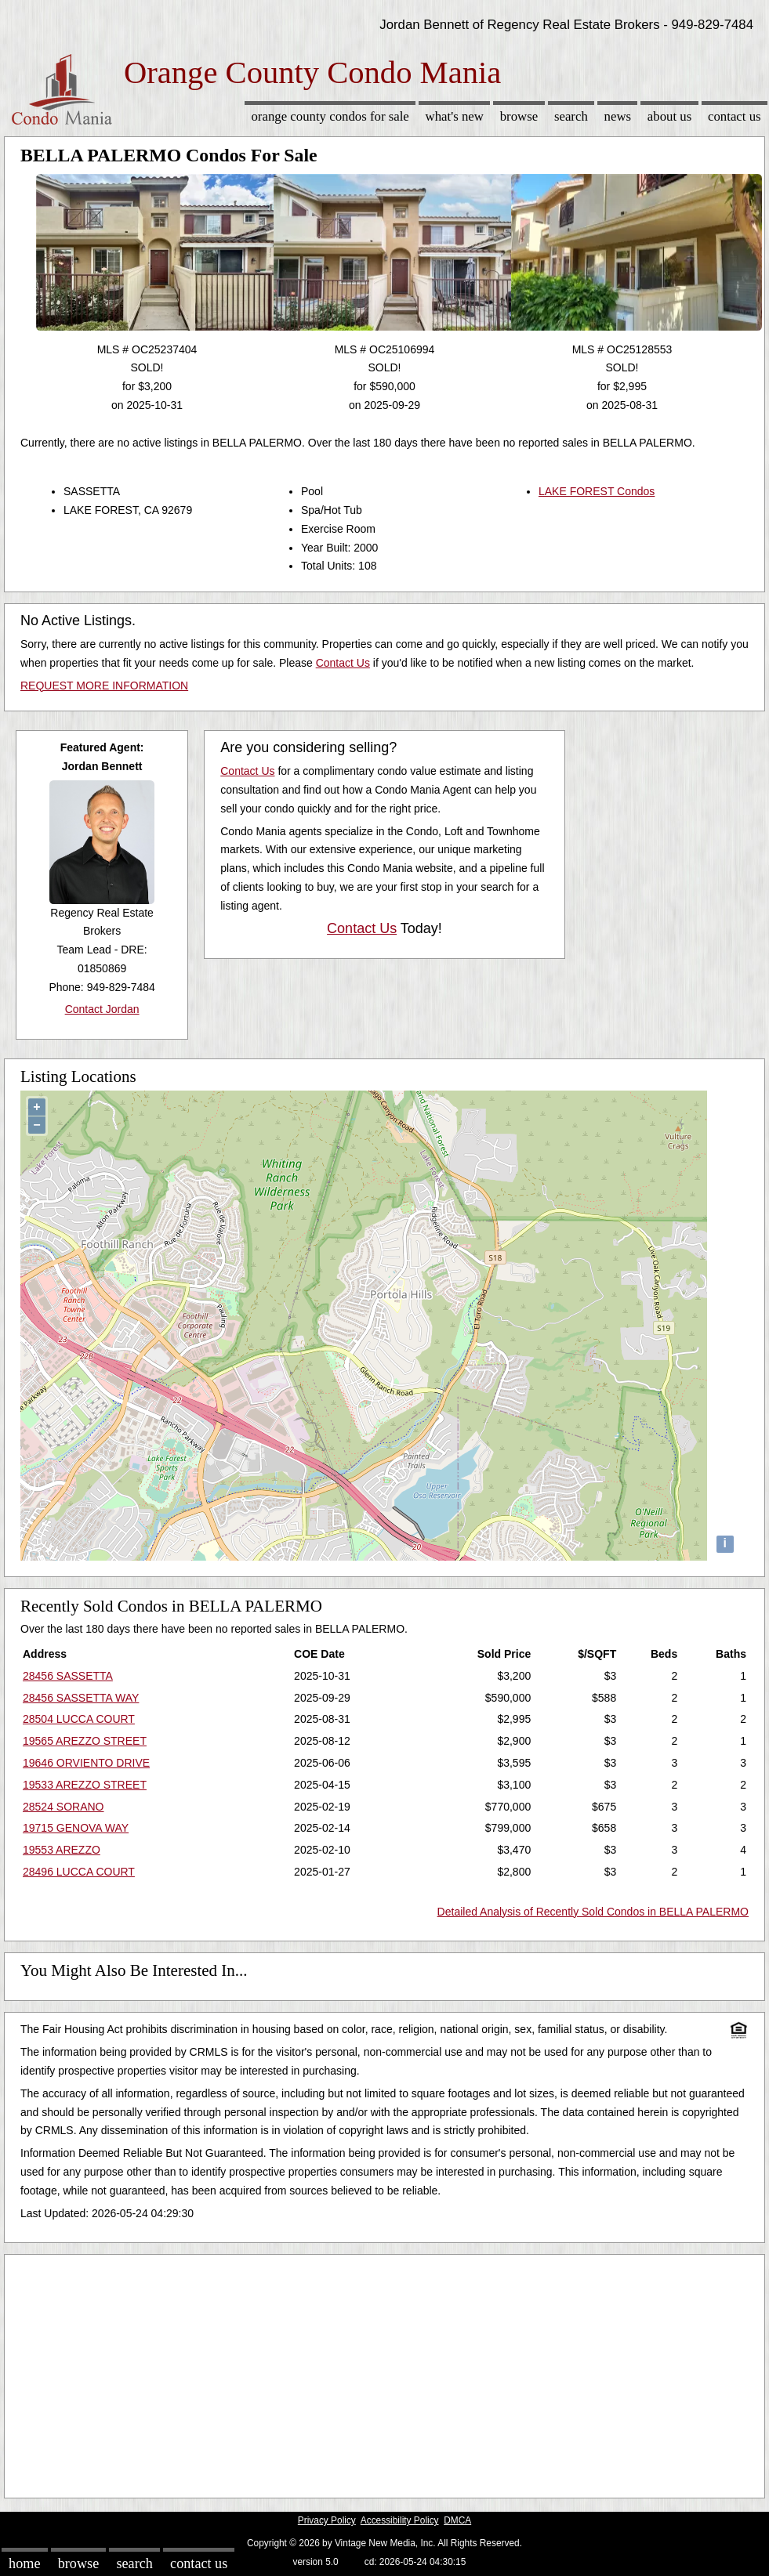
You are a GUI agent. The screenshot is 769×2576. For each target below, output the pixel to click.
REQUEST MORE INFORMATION (104, 685)
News (618, 116)
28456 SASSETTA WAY (81, 1697)
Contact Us (734, 116)
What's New (455, 116)
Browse (519, 116)
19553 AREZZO (61, 1849)
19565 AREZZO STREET (85, 1741)
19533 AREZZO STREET (85, 1784)
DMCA (457, 2520)
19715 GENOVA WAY (76, 1828)
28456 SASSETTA (68, 1676)
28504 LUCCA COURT (79, 1719)
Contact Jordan (102, 1009)
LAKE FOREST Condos (597, 491)
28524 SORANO (63, 1806)
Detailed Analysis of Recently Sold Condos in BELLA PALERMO (593, 1911)
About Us (669, 116)
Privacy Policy (327, 2520)
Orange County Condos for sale (329, 116)
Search (571, 116)
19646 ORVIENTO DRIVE (86, 1763)
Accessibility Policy (400, 2520)
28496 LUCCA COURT (79, 1871)
